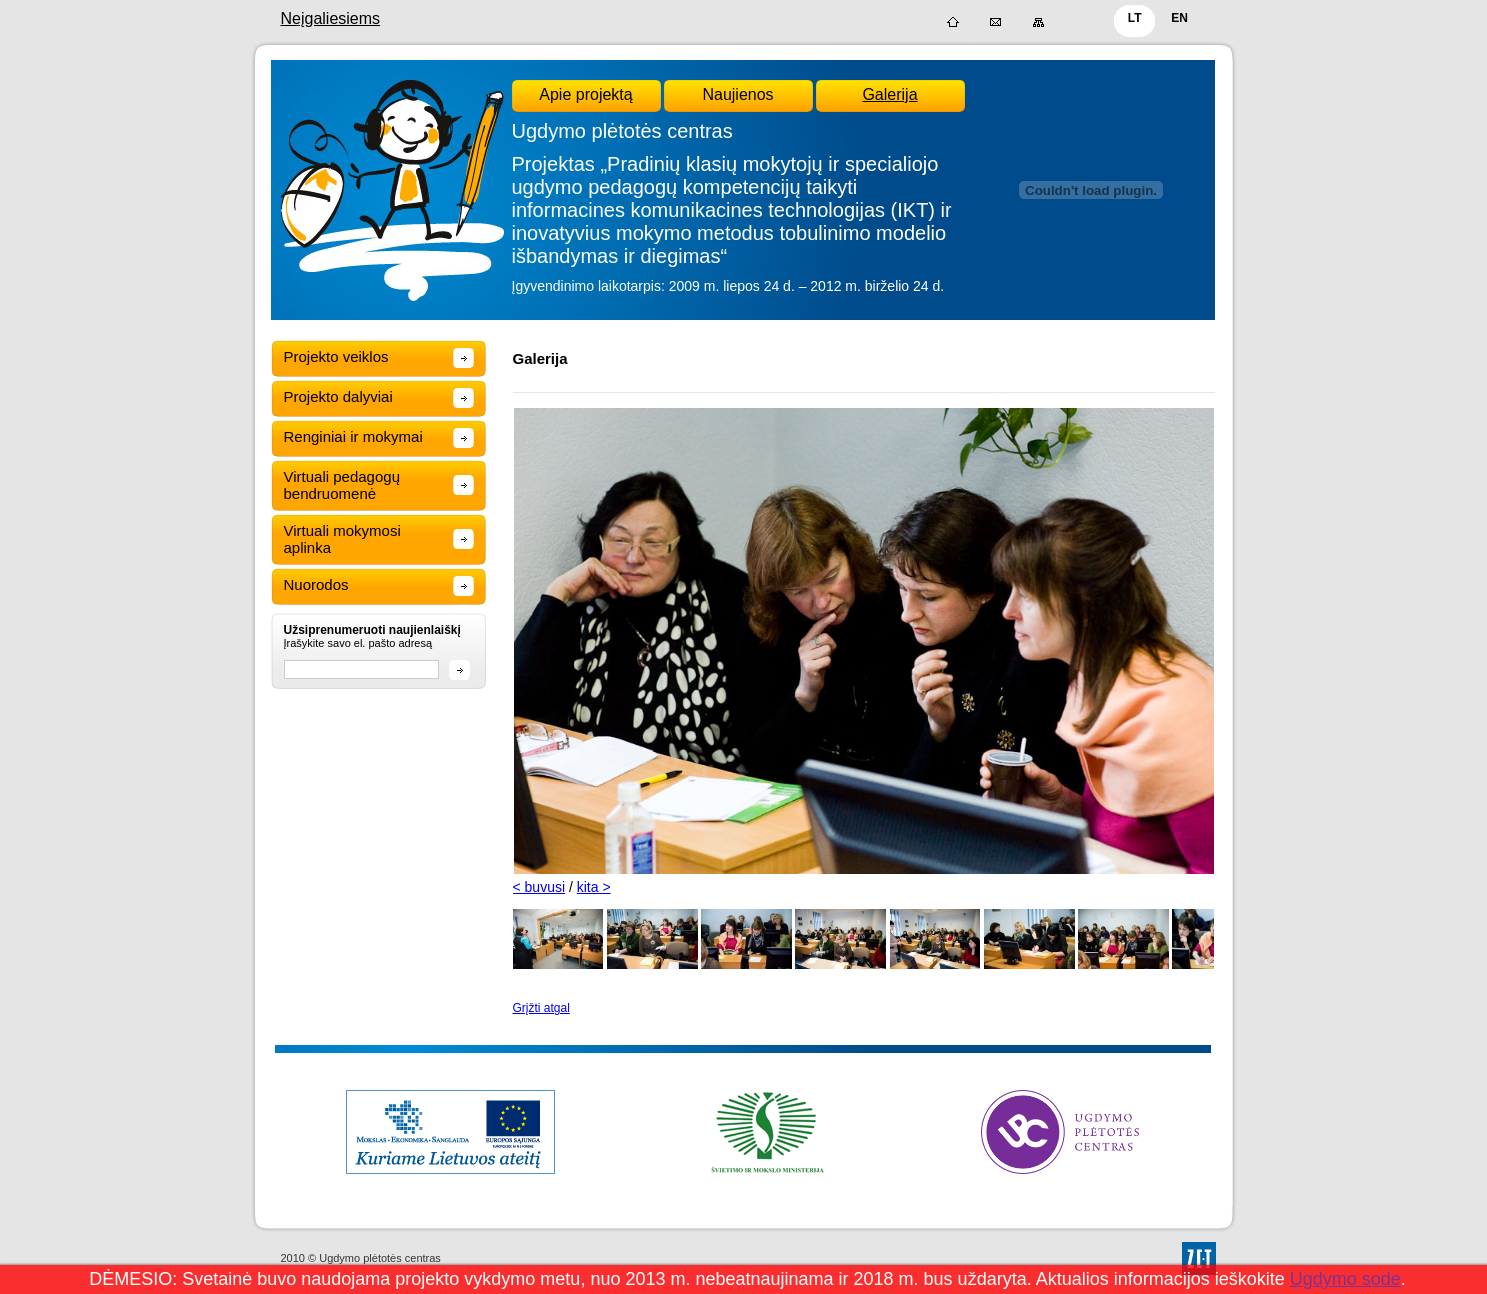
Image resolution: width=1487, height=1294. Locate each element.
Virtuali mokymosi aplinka (342, 539)
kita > (594, 887)
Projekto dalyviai (338, 396)
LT (1135, 18)
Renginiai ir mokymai (353, 436)
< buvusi (539, 887)
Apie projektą (585, 94)
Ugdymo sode (1345, 1279)
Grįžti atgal (541, 1008)
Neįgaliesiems (331, 18)
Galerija (889, 94)
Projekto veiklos (336, 356)
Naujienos (737, 94)
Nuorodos (316, 584)
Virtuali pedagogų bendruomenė (342, 485)
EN (1179, 18)
